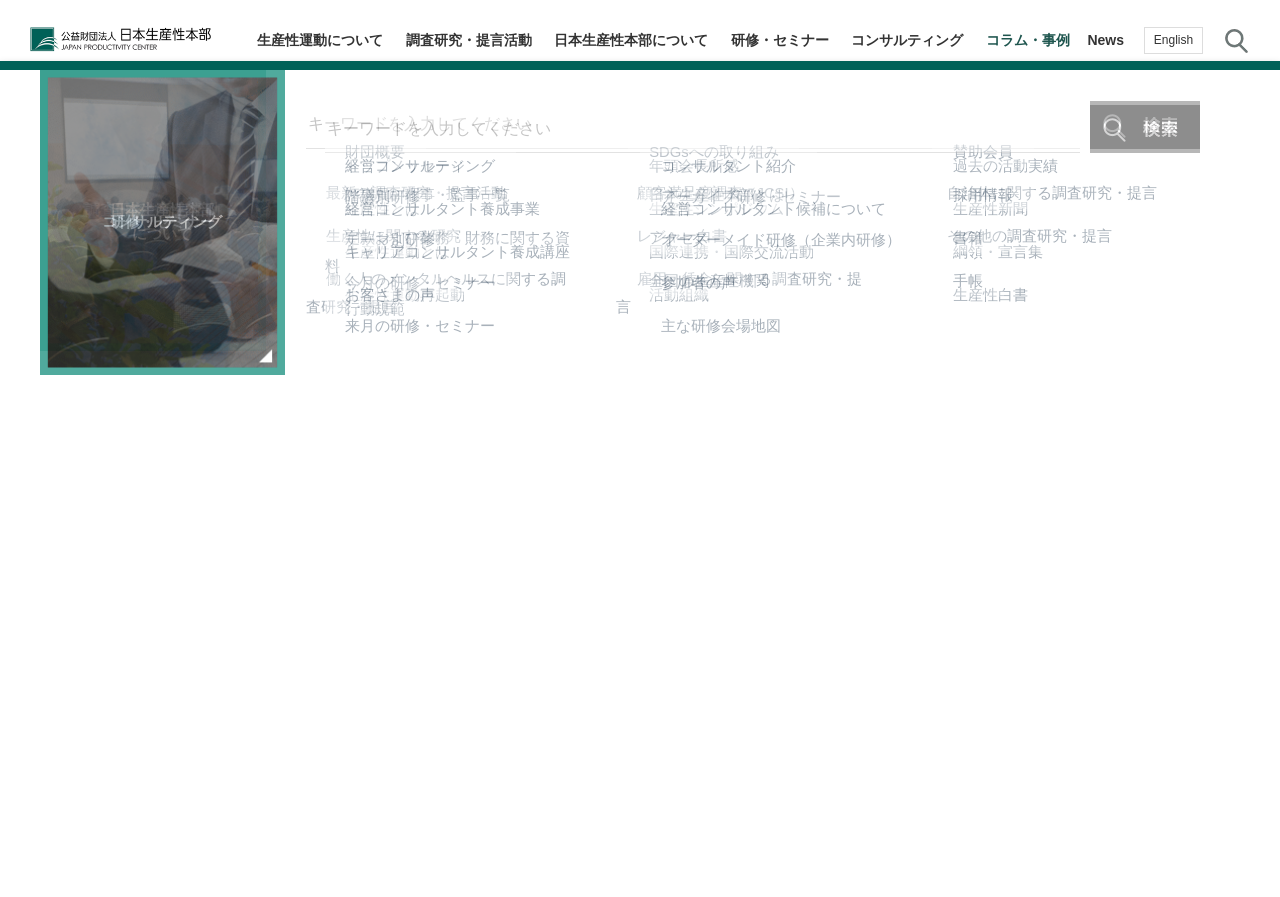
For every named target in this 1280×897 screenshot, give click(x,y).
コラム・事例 (1033, 40)
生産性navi (1240, 383)
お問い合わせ (1240, 622)
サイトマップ (786, 814)
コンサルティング (923, 40)
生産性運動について (378, 40)
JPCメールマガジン (514, 814)
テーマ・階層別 (1240, 303)
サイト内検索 (1236, 40)
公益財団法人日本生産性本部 (132, 40)
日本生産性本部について (668, 40)
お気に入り (1240, 546)
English (1173, 40)
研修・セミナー (806, 40)
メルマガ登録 (1240, 463)
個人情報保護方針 (660, 814)
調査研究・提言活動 (516, 40)
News (1105, 40)
